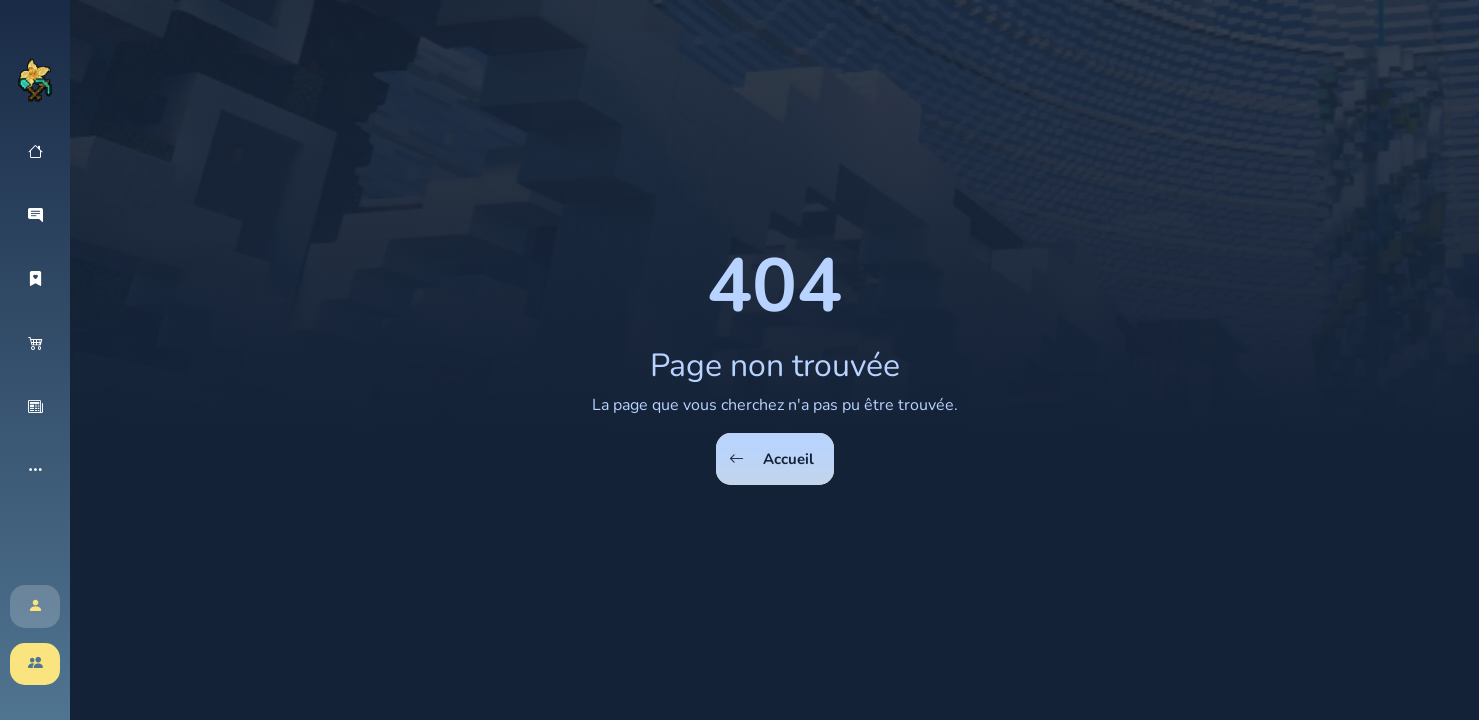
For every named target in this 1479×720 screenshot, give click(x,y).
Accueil (772, 459)
